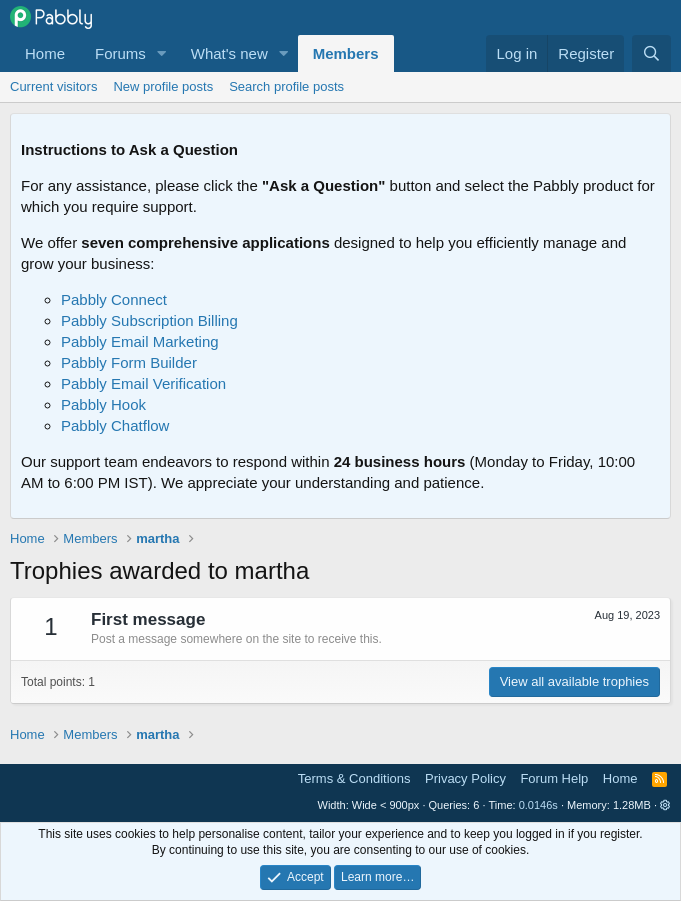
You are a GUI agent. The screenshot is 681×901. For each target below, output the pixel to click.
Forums (120, 53)
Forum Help (554, 778)
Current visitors (53, 86)
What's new (229, 53)
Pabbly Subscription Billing (149, 320)
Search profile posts (286, 86)
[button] (162, 53)
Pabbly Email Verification (143, 383)
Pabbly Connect (114, 299)
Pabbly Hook (103, 404)
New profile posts (163, 86)
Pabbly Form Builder (129, 362)
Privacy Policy (465, 778)
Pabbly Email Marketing (140, 341)
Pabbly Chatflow (115, 425)
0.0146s (538, 805)
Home (45, 53)
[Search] (651, 53)
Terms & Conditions (354, 778)
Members (346, 53)
